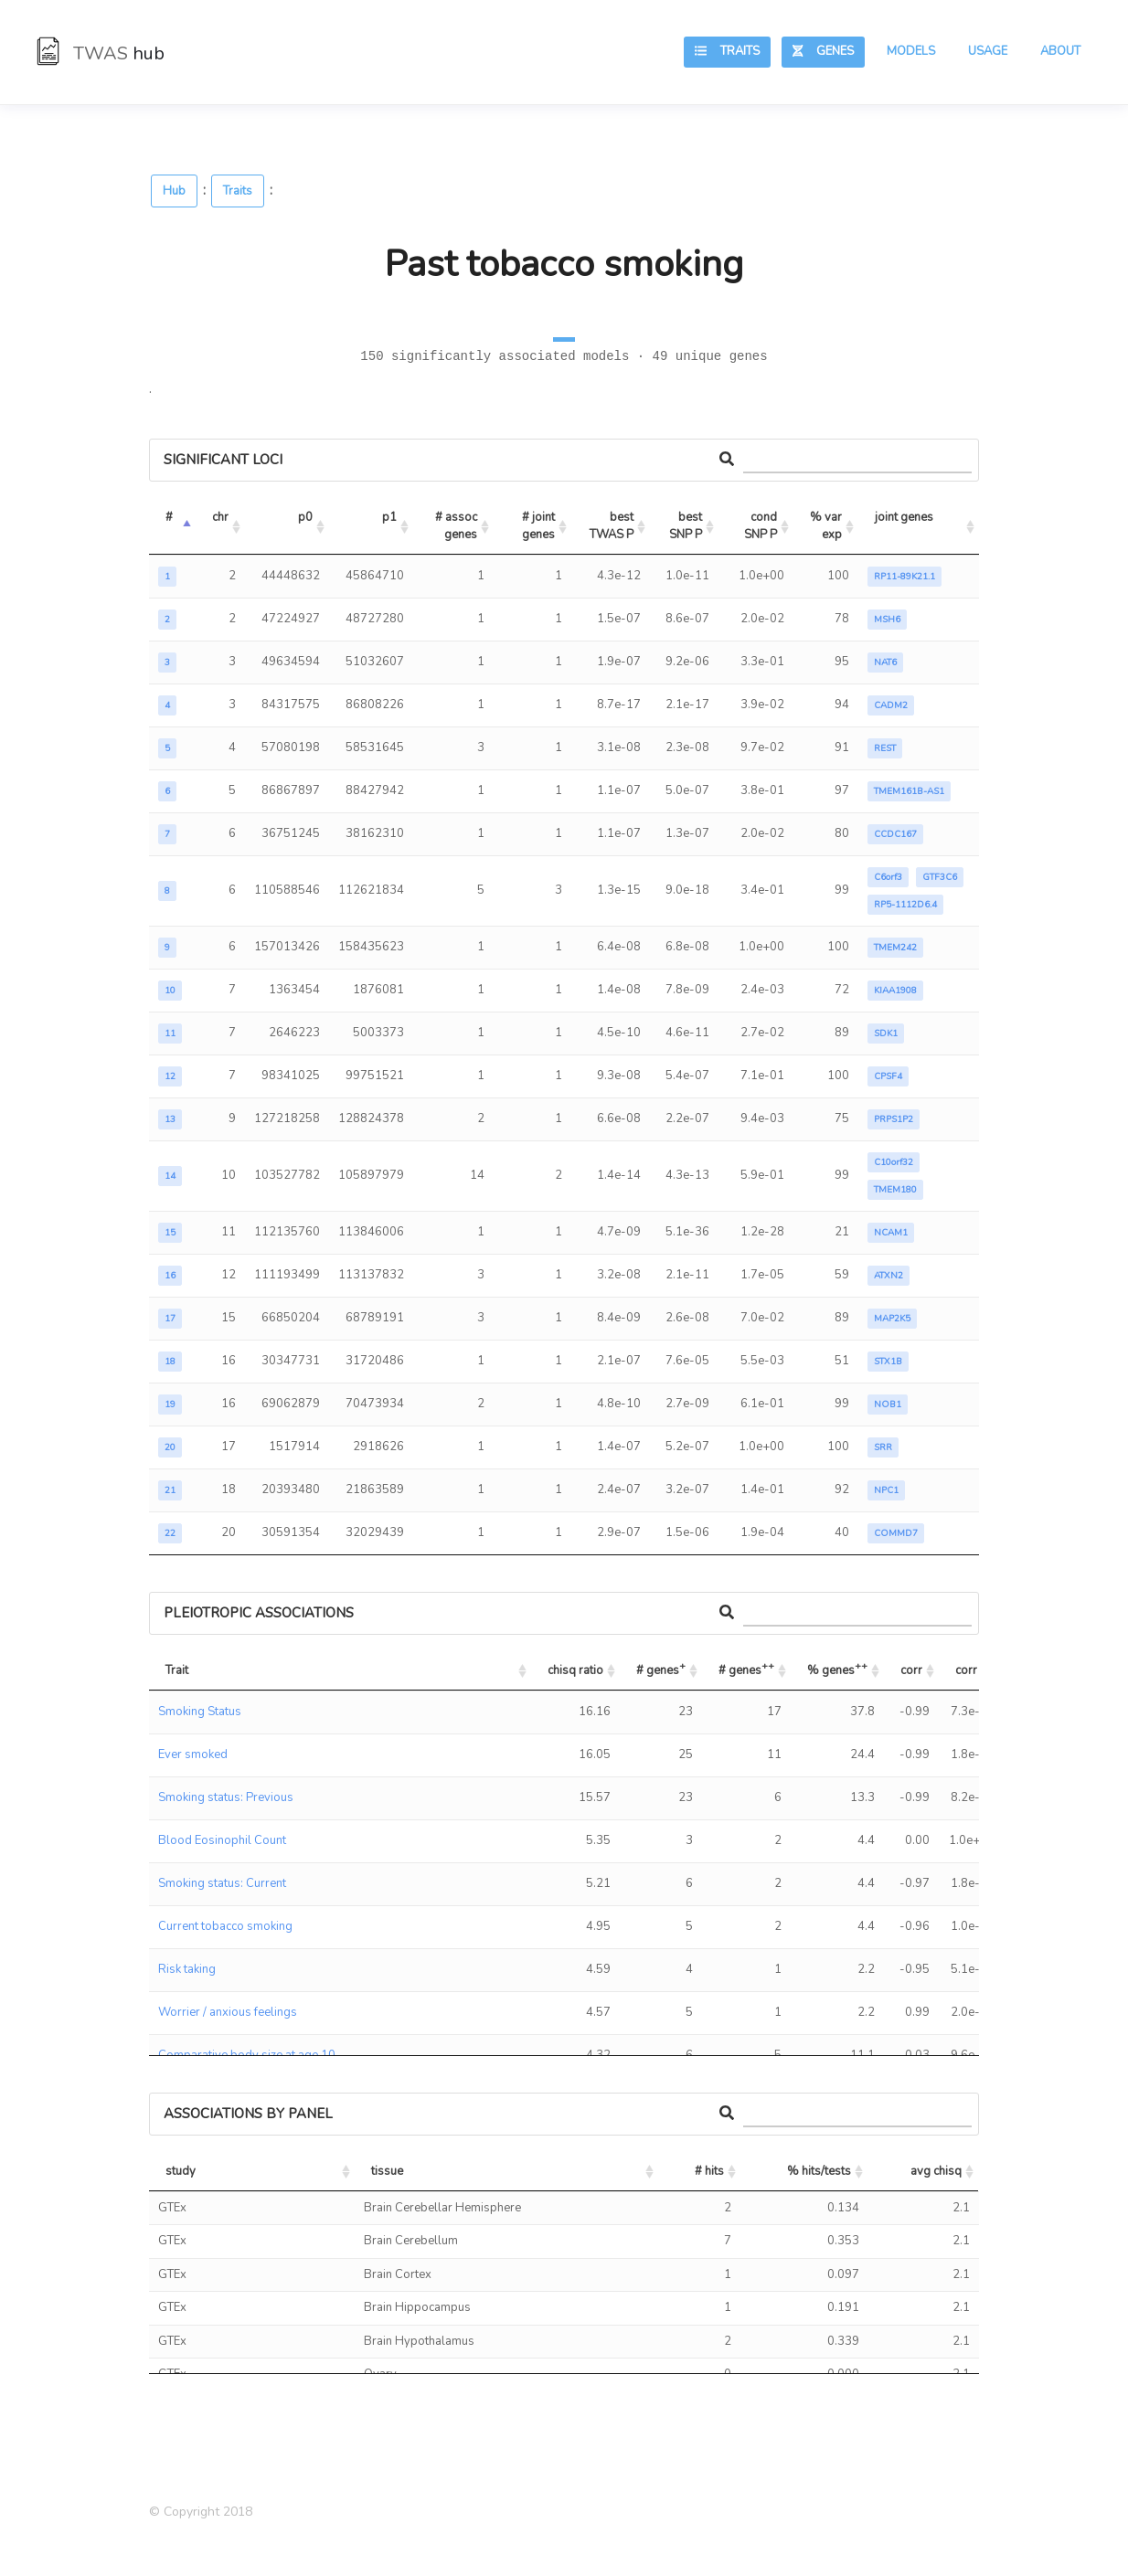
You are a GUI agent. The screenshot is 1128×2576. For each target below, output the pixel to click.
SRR (883, 1447)
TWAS (101, 53)
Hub (174, 191)
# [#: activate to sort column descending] (169, 517)
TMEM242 (895, 947)
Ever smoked (193, 1754)
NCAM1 (891, 1232)
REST (885, 748)
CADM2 (891, 705)
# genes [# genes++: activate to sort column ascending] (746, 1668)
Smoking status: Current (222, 1883)
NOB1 (887, 1404)
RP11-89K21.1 (904, 576)
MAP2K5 (892, 1318)
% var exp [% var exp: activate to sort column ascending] (827, 526)
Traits (727, 51)
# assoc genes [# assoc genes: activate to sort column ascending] (457, 526)
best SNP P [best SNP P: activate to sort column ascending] (687, 526)
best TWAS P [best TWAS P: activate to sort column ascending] (613, 526)
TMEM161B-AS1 (909, 791)
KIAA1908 (895, 990)
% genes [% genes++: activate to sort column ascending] (837, 1668)
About (1060, 51)
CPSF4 (888, 1076)
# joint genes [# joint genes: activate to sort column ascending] (540, 526)
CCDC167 (895, 834)
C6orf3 (888, 877)
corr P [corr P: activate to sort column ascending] (971, 1670)
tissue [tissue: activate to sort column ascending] (387, 2171)
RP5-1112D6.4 (905, 904)
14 (170, 1176)
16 (170, 1275)
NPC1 (886, 1490)
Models (911, 51)
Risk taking (187, 1969)
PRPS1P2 (893, 1119)
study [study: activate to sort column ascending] (180, 2171)
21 (170, 1490)
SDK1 (886, 1033)
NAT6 (885, 662)
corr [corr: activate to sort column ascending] (911, 1670)
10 (170, 990)
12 (170, 1076)
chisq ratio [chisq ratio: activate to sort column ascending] (575, 1670)
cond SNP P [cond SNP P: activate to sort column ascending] (762, 526)
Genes (823, 51)
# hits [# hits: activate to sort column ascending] (709, 2171)
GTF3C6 (939, 877)
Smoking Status (199, 1711)
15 (170, 1232)
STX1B (888, 1361)
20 (170, 1447)
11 (170, 1033)
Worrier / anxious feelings (227, 2012)
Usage (987, 51)
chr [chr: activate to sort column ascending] (220, 517)
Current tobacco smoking (225, 1926)
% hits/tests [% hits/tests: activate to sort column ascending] (819, 2171)
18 (170, 1361)
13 (170, 1119)
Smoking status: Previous (225, 1797)
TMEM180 (895, 1189)
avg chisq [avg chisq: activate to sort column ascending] (936, 2171)
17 (170, 1318)
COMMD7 (896, 1533)
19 (170, 1404)
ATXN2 (888, 1275)
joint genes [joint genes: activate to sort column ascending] (904, 517)
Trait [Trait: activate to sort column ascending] (176, 1670)
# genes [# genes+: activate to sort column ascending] (661, 1668)
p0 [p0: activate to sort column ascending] (305, 517)
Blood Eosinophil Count (222, 1840)
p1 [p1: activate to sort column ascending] (389, 517)
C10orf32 (893, 1162)
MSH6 (887, 619)
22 (170, 1533)
